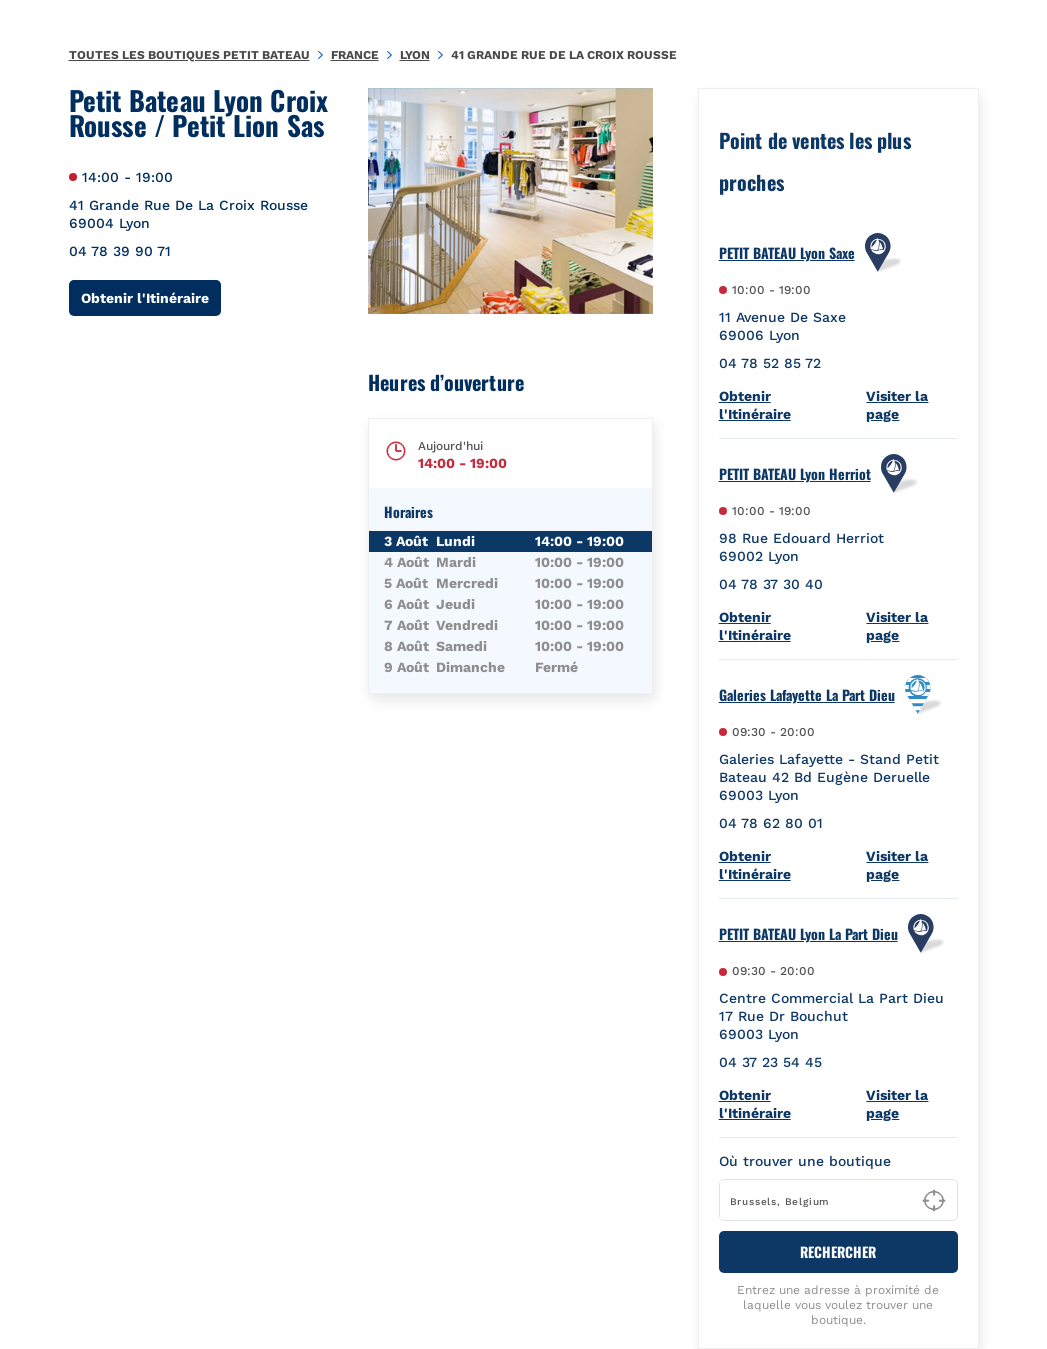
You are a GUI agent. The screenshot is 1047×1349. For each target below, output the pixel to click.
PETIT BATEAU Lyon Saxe (787, 253)
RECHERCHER (838, 1251)
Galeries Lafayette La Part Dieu (807, 695)
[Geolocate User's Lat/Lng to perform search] (934, 1201)
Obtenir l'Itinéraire (151, 297)
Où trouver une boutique (805, 1161)
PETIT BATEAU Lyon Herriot (795, 474)
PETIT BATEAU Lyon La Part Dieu (808, 934)
